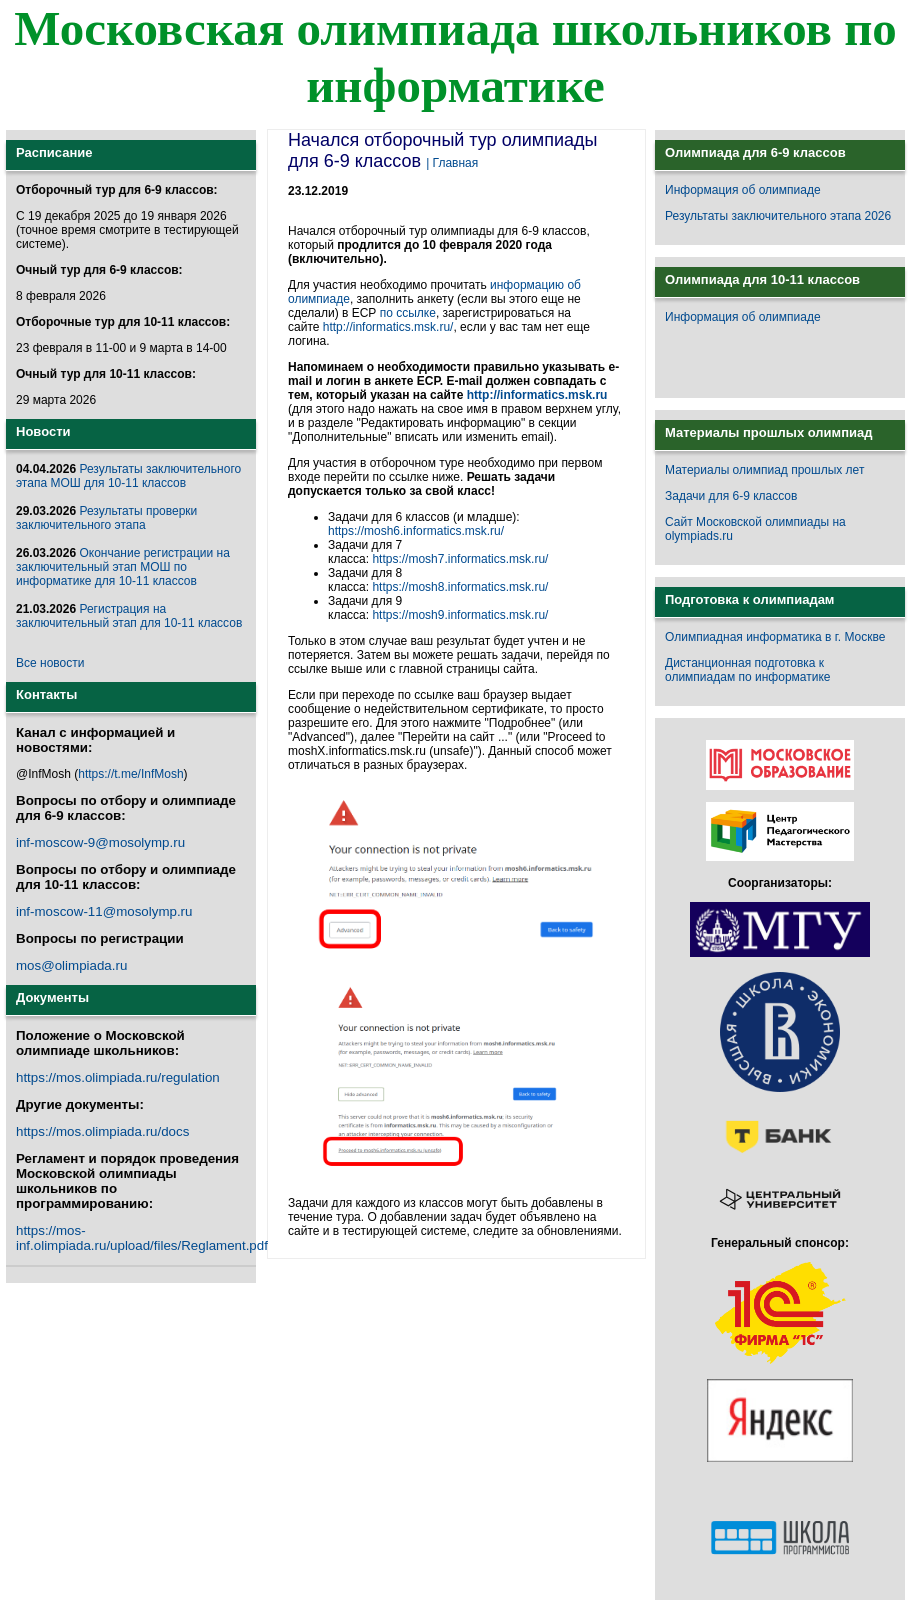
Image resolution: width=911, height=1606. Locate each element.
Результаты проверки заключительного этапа (106, 518)
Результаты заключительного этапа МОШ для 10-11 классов (128, 476)
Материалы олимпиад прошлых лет (764, 470)
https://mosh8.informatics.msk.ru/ (460, 587)
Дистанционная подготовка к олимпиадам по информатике (747, 670)
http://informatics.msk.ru (537, 395)
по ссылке (408, 313)
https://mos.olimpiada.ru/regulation (118, 1077)
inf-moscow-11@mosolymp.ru (104, 911)
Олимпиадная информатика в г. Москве (775, 637)
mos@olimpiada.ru (71, 965)
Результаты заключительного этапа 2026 (778, 216)
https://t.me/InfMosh (130, 774)
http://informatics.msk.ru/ (388, 327)
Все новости (50, 663)
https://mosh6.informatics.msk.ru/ (416, 531)
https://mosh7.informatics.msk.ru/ (460, 559)
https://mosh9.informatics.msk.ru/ (460, 615)
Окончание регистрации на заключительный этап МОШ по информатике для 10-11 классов (123, 567)
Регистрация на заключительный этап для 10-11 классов (129, 616)
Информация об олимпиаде (743, 190)
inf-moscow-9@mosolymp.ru (100, 842)
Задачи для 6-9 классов (731, 496)
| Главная (452, 163)
